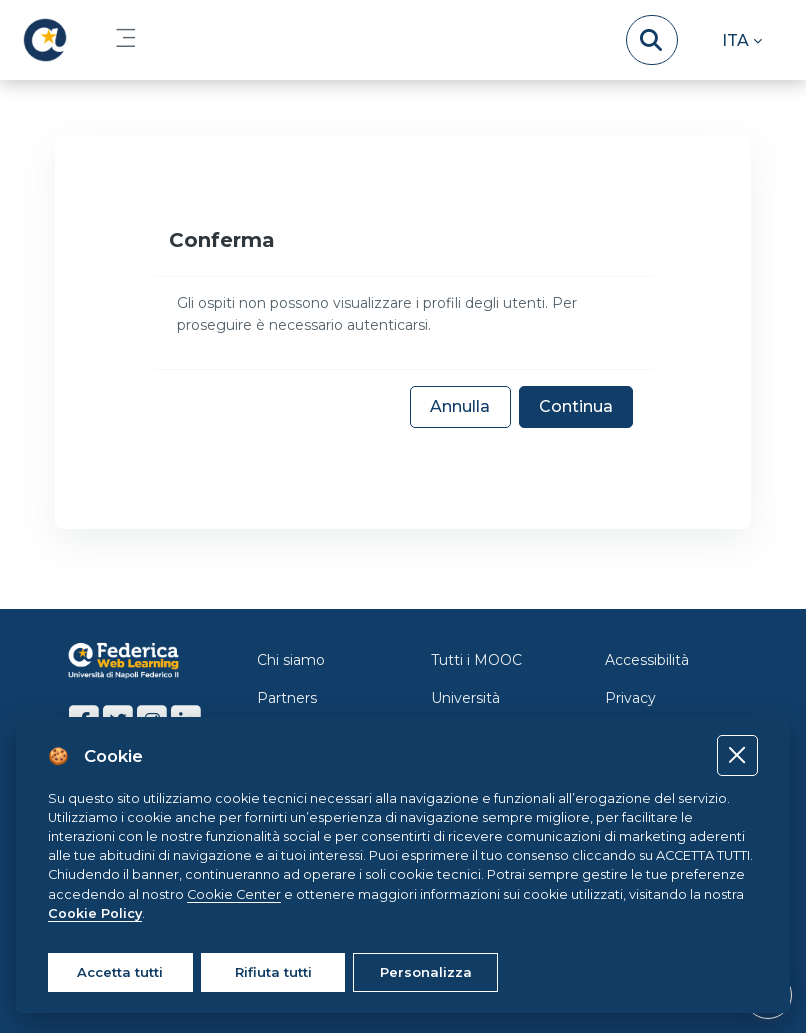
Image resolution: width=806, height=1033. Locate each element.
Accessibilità (647, 660)
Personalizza (426, 972)
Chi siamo (291, 660)
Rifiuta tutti (273, 972)
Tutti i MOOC (476, 660)
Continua (576, 406)
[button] (742, 40)
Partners (287, 698)
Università (465, 698)
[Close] (737, 755)
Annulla (460, 406)
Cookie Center (234, 894)
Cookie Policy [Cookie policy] (95, 913)
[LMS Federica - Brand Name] (45, 40)
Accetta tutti (120, 972)
